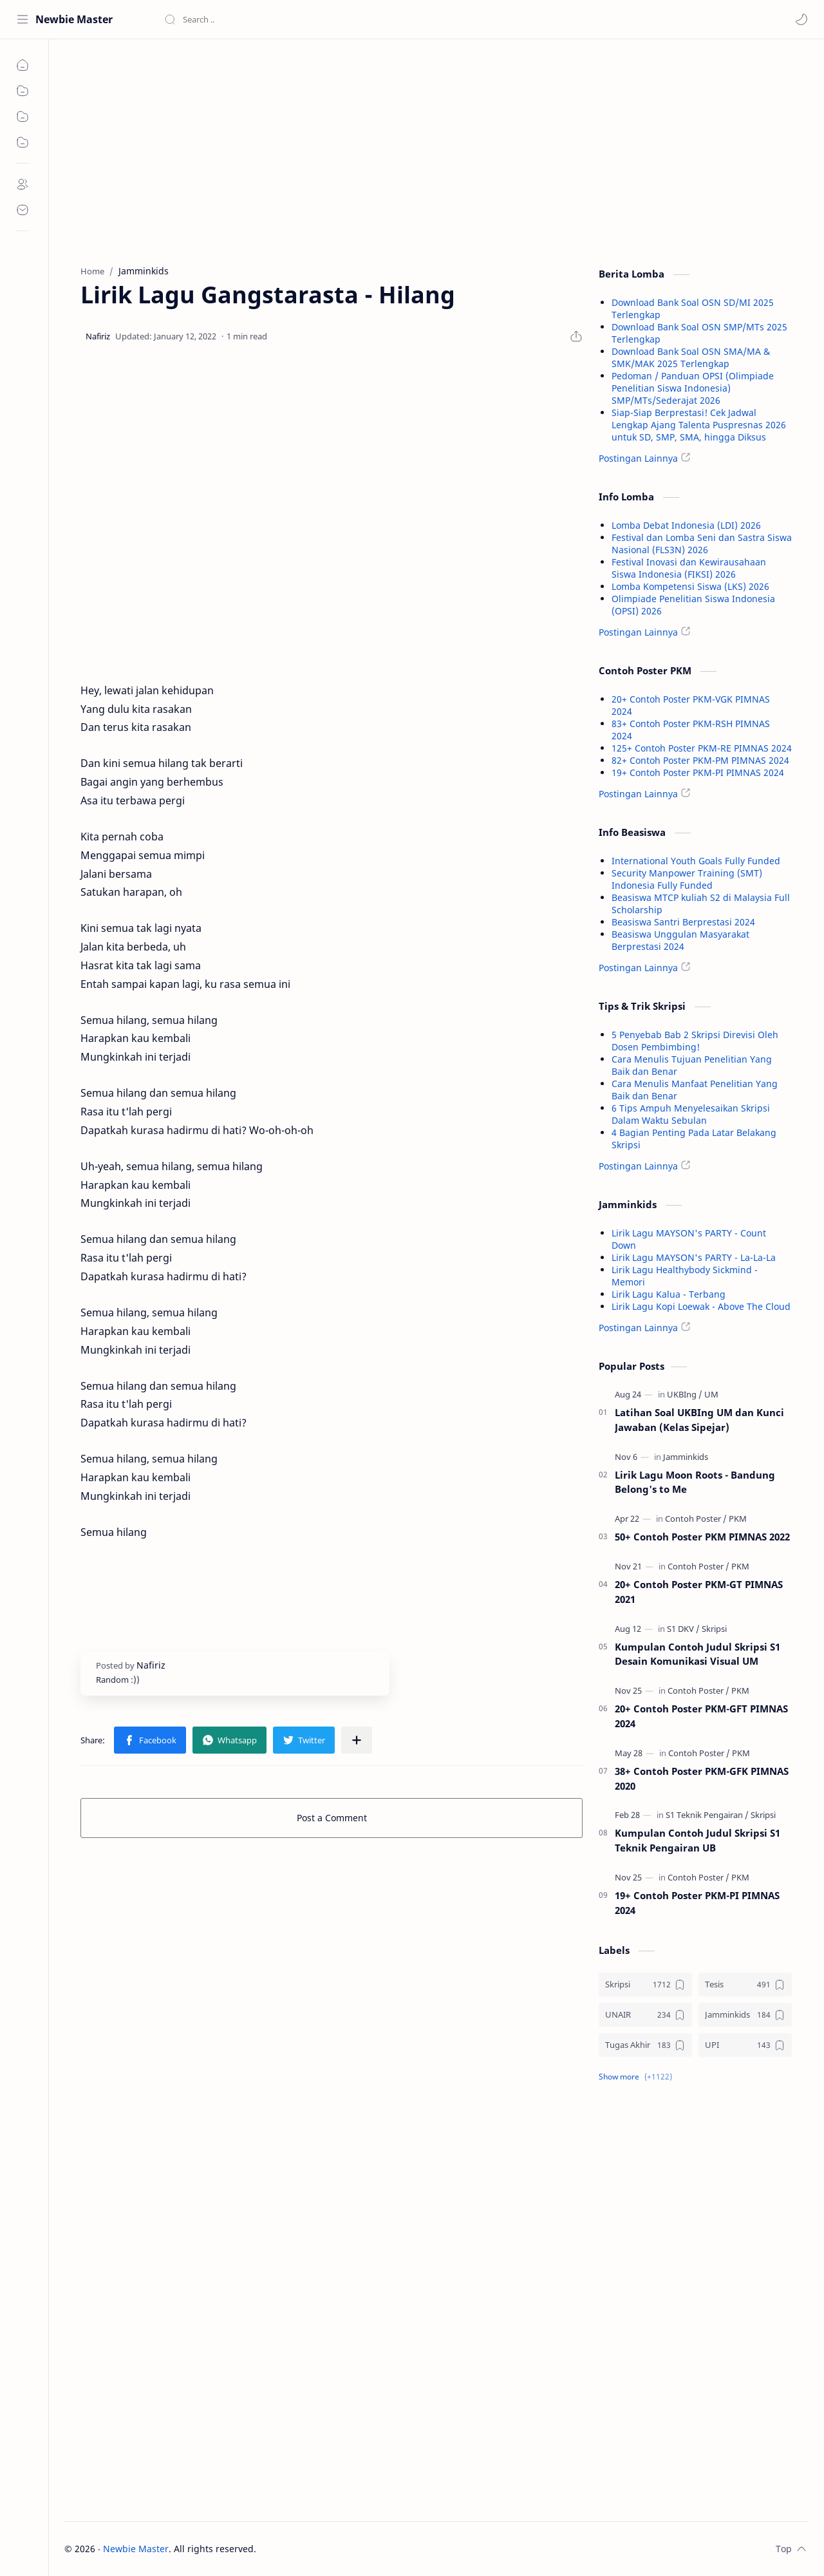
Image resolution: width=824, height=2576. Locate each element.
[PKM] (738, 1518)
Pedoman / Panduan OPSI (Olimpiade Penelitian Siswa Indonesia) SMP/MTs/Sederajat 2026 (693, 388)
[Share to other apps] (356, 1740)
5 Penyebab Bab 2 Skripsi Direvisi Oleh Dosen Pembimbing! (695, 1040)
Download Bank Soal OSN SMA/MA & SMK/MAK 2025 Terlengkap (691, 357)
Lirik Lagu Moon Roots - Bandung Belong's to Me (695, 1482)
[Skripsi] (714, 1628)
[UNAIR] (645, 2015)
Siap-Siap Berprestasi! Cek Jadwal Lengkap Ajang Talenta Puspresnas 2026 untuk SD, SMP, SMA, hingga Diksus (699, 424)
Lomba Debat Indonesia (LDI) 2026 (686, 525)
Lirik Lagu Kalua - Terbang (669, 1294)
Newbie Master (74, 19)
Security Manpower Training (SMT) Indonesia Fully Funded (687, 879)
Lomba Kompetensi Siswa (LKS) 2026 (690, 586)
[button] (801, 19)
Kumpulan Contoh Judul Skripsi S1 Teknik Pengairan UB (697, 1840)
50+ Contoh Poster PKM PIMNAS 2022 (702, 1536)
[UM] (711, 1394)
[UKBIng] (684, 1394)
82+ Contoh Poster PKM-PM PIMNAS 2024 (700, 760)
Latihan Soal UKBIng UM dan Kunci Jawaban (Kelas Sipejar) (699, 1420)
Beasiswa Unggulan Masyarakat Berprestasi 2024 (680, 940)
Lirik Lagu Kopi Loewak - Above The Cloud (701, 1306)
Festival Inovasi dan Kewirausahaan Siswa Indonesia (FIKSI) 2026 (689, 568)
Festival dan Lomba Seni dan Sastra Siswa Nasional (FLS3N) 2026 (702, 543)
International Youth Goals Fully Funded (696, 861)
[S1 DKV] (683, 1628)
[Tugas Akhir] (645, 2045)
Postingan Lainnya (638, 458)
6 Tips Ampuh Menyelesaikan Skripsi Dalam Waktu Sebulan (691, 1114)
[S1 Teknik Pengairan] (707, 1815)
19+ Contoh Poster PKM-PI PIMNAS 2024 (698, 772)
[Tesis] (745, 1984)
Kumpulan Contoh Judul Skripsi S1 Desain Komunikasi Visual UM (697, 1654)
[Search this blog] (267, 19)
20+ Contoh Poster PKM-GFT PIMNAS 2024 (701, 1716)
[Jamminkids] (685, 1457)
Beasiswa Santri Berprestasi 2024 (683, 922)
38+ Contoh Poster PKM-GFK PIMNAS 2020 (702, 1778)
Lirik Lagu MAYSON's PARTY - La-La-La (694, 1257)
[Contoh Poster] (696, 1518)
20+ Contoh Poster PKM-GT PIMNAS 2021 (699, 1591)
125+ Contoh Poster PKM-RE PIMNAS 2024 (702, 748)
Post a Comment (332, 1818)
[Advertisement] (331, 149)
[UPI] (745, 2045)
